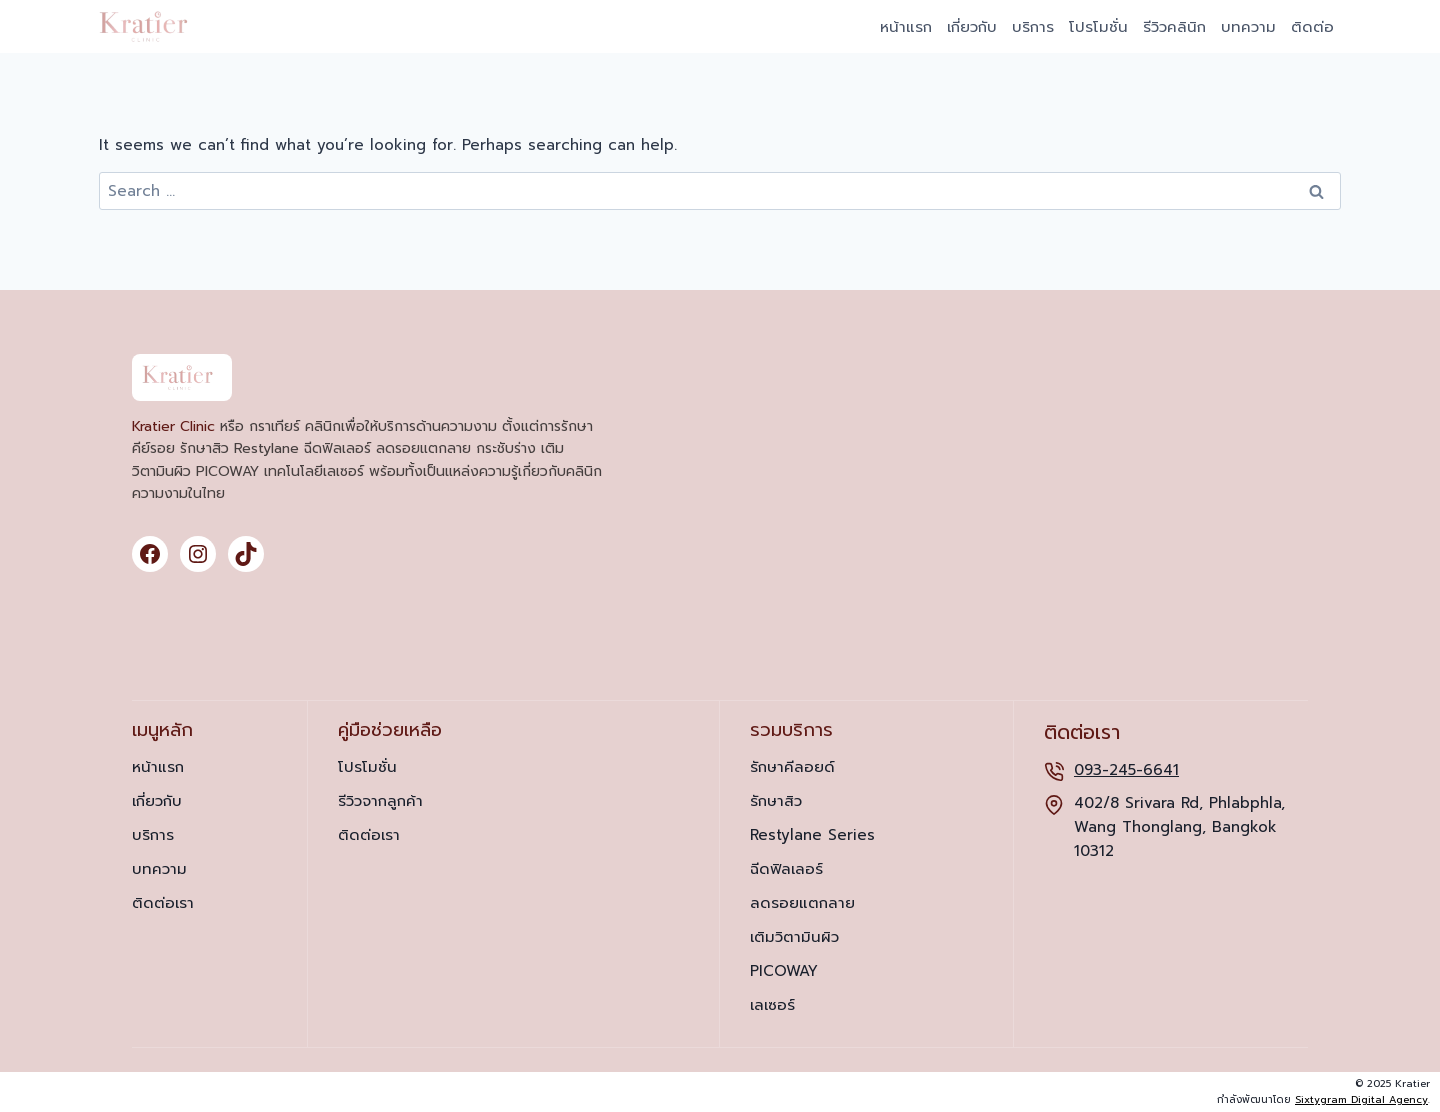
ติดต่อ (1312, 27)
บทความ (1248, 27)
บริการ (1033, 27)
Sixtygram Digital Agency (1361, 1099)
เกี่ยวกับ (972, 27)
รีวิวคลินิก (1174, 27)
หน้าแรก (906, 27)
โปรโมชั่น (1098, 27)
